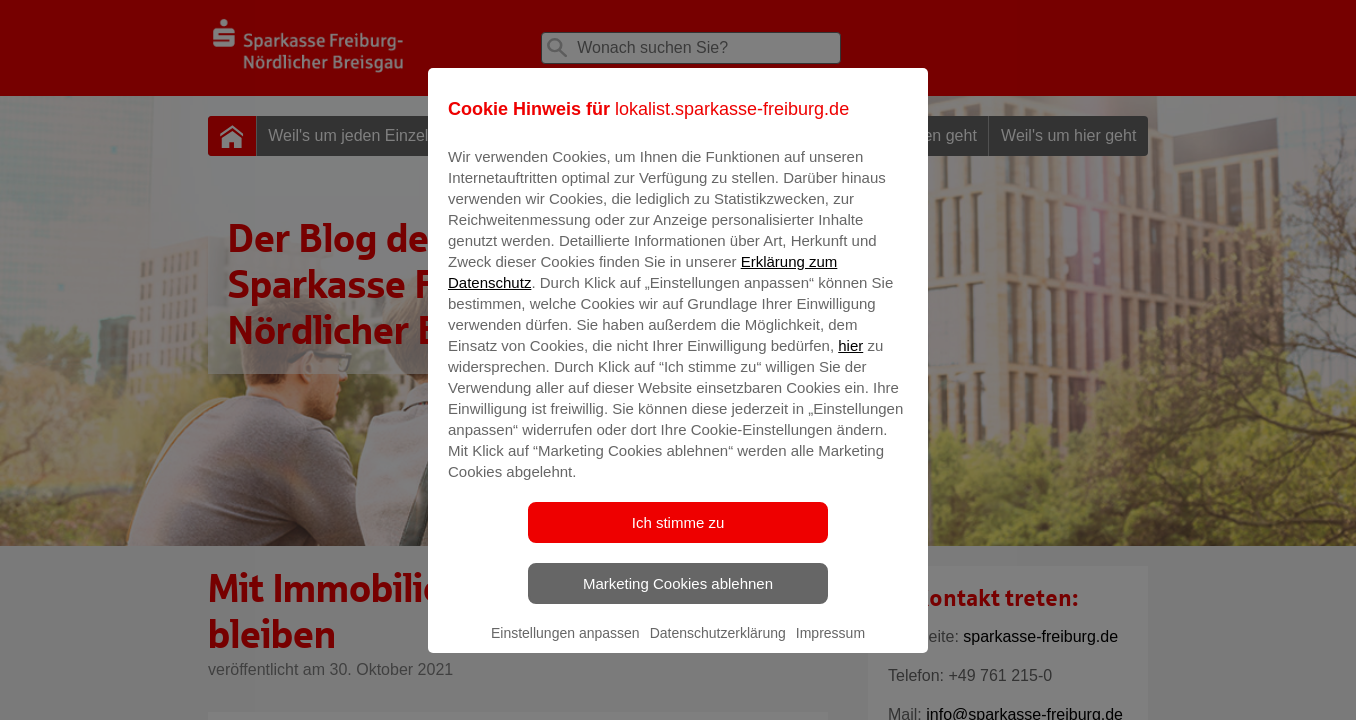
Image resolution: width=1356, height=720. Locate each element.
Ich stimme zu (678, 536)
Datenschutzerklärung (718, 647)
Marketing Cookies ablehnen (678, 597)
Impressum (830, 647)
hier (850, 359)
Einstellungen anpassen (565, 647)
